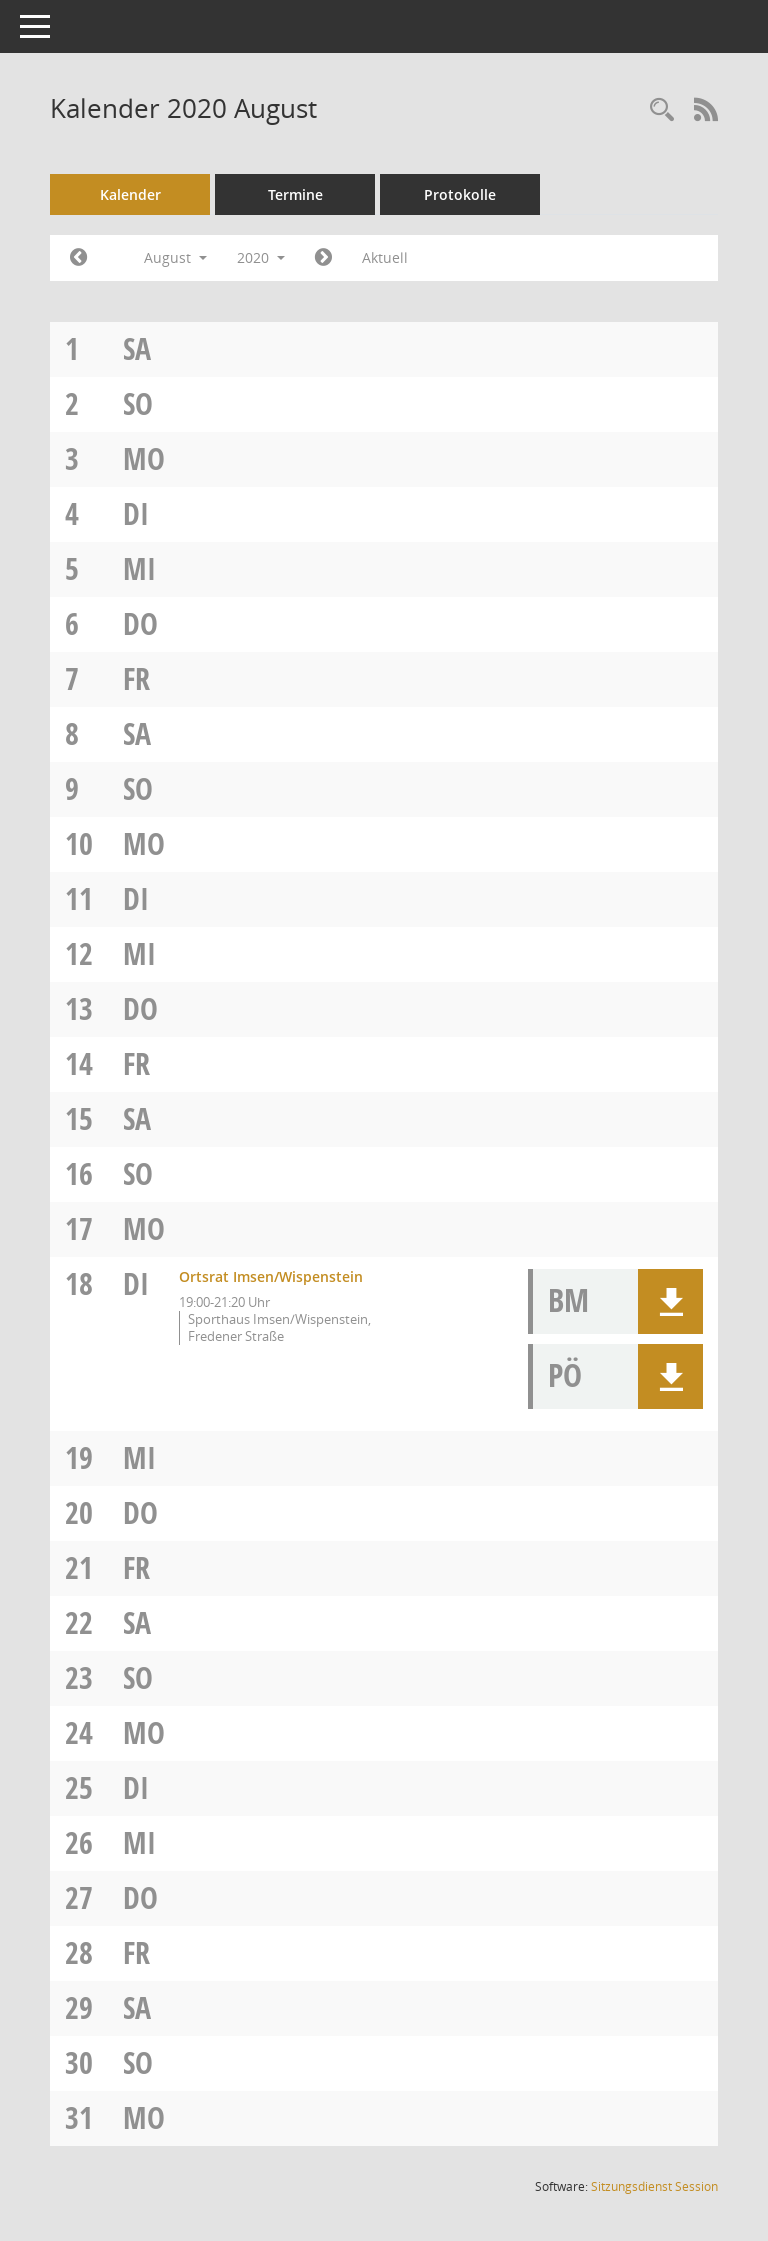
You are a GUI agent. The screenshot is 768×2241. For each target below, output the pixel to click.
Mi (139, 568)
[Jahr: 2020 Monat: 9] (323, 258)
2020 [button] (261, 257)
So (138, 403)
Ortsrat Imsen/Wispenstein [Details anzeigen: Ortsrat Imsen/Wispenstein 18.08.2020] (271, 1276)
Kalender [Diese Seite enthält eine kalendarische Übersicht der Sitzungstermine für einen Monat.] (130, 194)
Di (136, 513)
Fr (136, 678)
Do (140, 623)
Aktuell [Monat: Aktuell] (385, 257)
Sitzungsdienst (654, 2186)
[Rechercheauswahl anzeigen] (662, 110)
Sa (137, 348)
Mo (144, 458)
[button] (670, 1301)
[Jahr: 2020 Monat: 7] (78, 258)
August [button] (175, 257)
